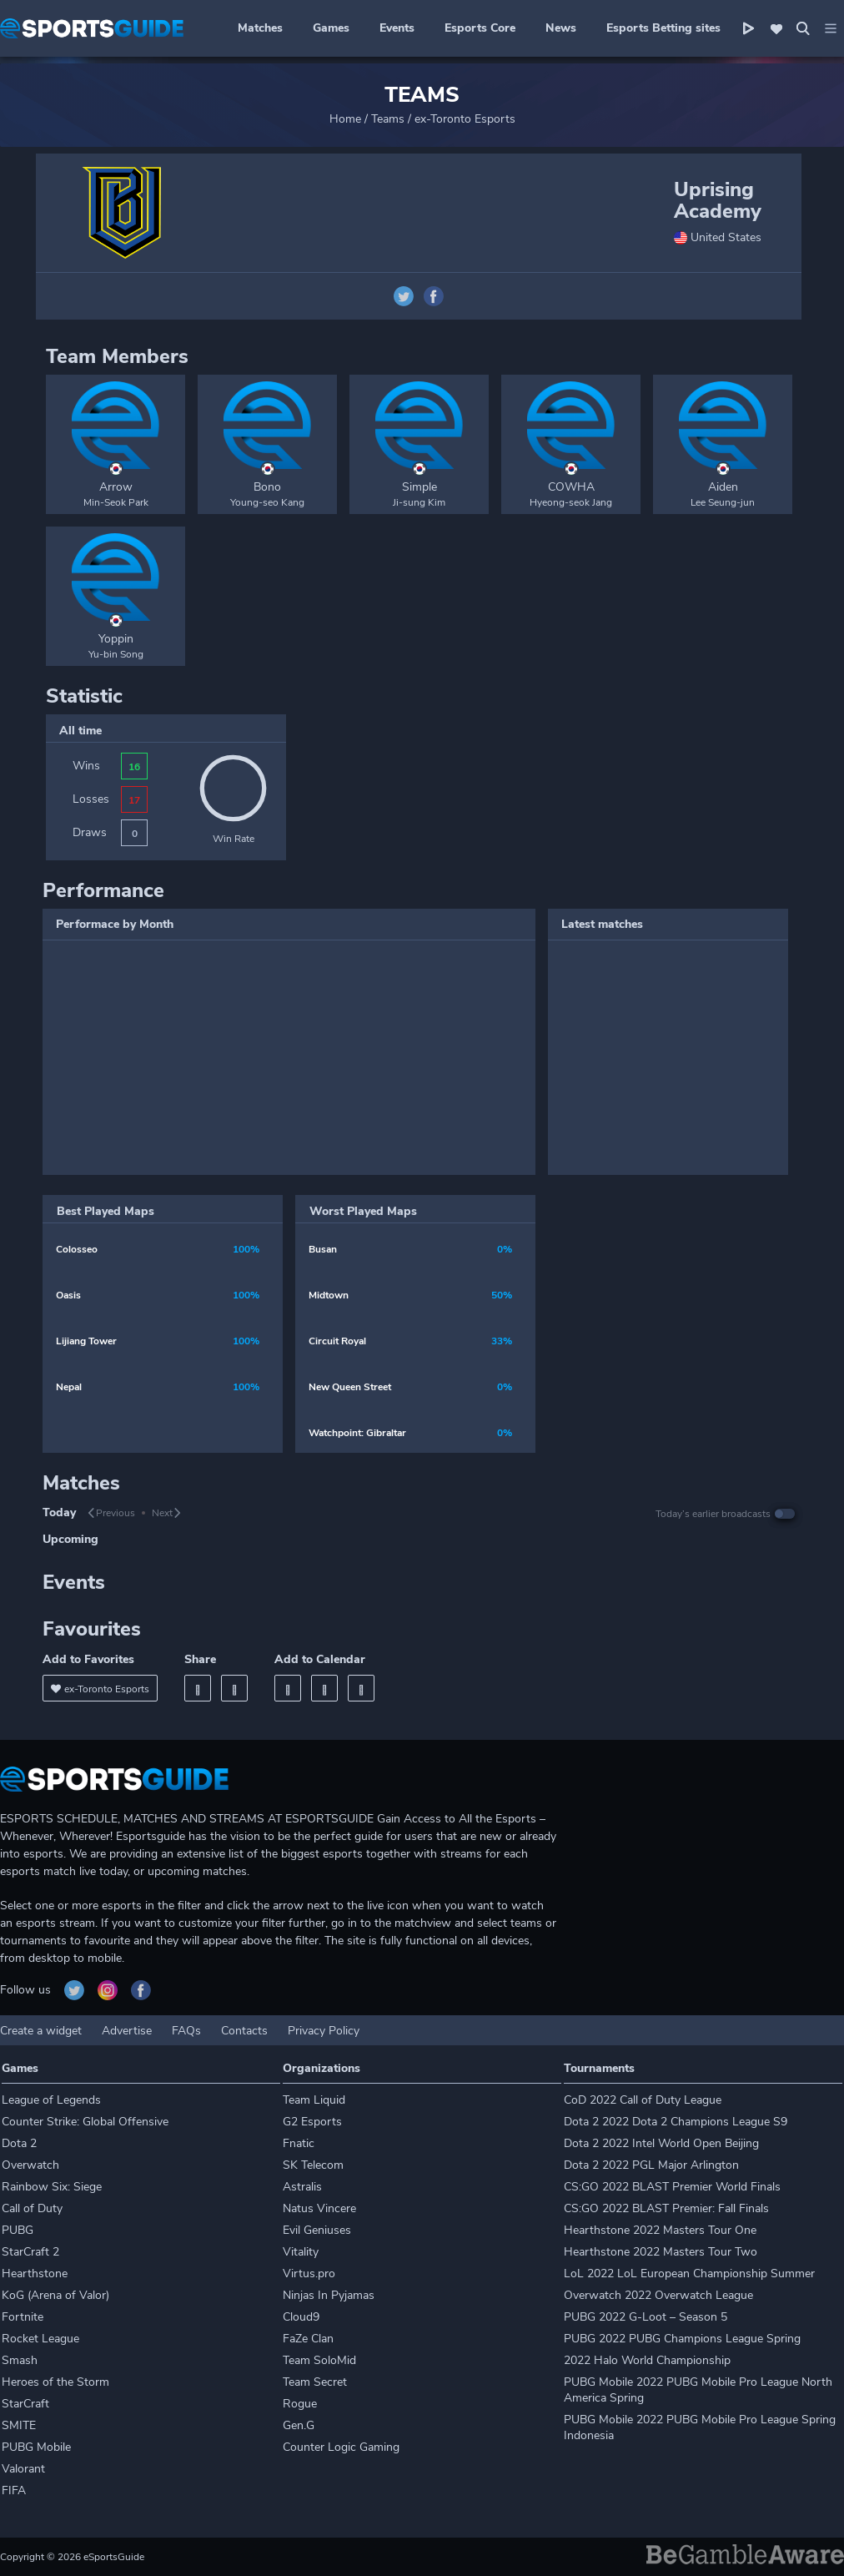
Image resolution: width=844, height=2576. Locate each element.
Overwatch (30, 2165)
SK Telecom (313, 2165)
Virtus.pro (309, 2273)
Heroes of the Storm (55, 2382)
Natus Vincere (319, 2208)
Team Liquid (314, 2100)
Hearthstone (35, 2273)
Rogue (300, 2404)
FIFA (14, 2490)
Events (396, 28)
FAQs (186, 2031)
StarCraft (25, 2404)
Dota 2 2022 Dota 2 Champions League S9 (675, 2122)
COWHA (571, 487)
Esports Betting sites (663, 28)
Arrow (116, 487)
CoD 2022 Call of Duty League (642, 2100)
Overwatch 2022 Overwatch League (658, 2295)
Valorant (23, 2469)
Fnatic (298, 2143)
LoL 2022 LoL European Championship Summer (689, 2273)
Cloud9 (301, 2317)
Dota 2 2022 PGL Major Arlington (651, 2165)
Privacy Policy (323, 2031)
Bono (267, 487)
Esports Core (480, 28)
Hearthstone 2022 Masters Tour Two (660, 2252)
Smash (20, 2360)
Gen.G (298, 2425)
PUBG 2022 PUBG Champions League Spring (682, 2339)
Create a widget (41, 2031)
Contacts (244, 2031)
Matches (260, 28)
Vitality (301, 2252)
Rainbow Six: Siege (52, 2187)
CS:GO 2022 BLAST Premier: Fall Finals (666, 2208)
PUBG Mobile (36, 2447)
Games (331, 28)
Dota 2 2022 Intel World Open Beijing (661, 2143)
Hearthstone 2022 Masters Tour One (660, 2230)
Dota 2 (19, 2143)
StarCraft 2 (30, 2252)
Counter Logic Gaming (341, 2447)
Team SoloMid (319, 2360)
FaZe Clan (308, 2339)
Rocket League (40, 2339)
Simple (419, 487)
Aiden (723, 487)
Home (345, 119)
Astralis (302, 2187)
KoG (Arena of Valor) (55, 2295)
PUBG (17, 2230)
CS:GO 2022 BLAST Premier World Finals (672, 2187)
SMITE (19, 2425)
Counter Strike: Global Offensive (85, 2122)
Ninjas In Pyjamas (328, 2295)
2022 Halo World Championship (647, 2360)
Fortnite (22, 2317)
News (560, 28)
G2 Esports (312, 2122)
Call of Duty (32, 2208)
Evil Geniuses (317, 2230)
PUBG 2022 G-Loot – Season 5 (645, 2317)
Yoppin (115, 639)
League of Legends (51, 2100)
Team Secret (315, 2382)
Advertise (127, 2031)
